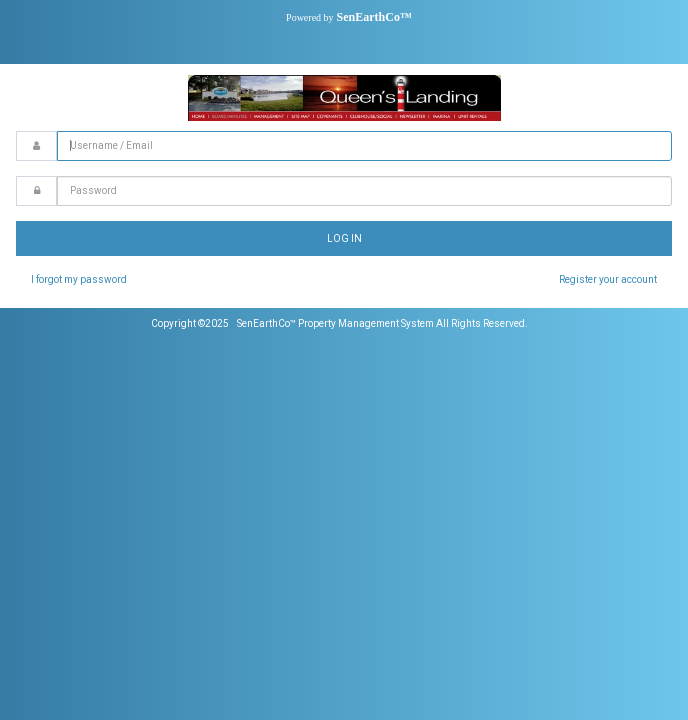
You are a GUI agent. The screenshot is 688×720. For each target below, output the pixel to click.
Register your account (608, 279)
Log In (344, 238)
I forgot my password (79, 279)
